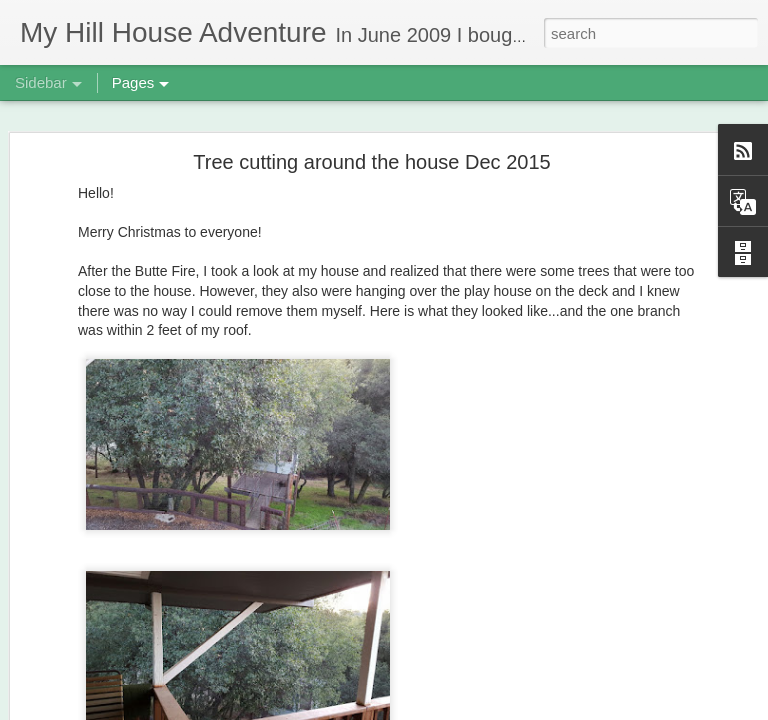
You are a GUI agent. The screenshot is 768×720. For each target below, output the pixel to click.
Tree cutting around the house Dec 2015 (371, 135)
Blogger (447, 709)
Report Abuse (505, 709)
